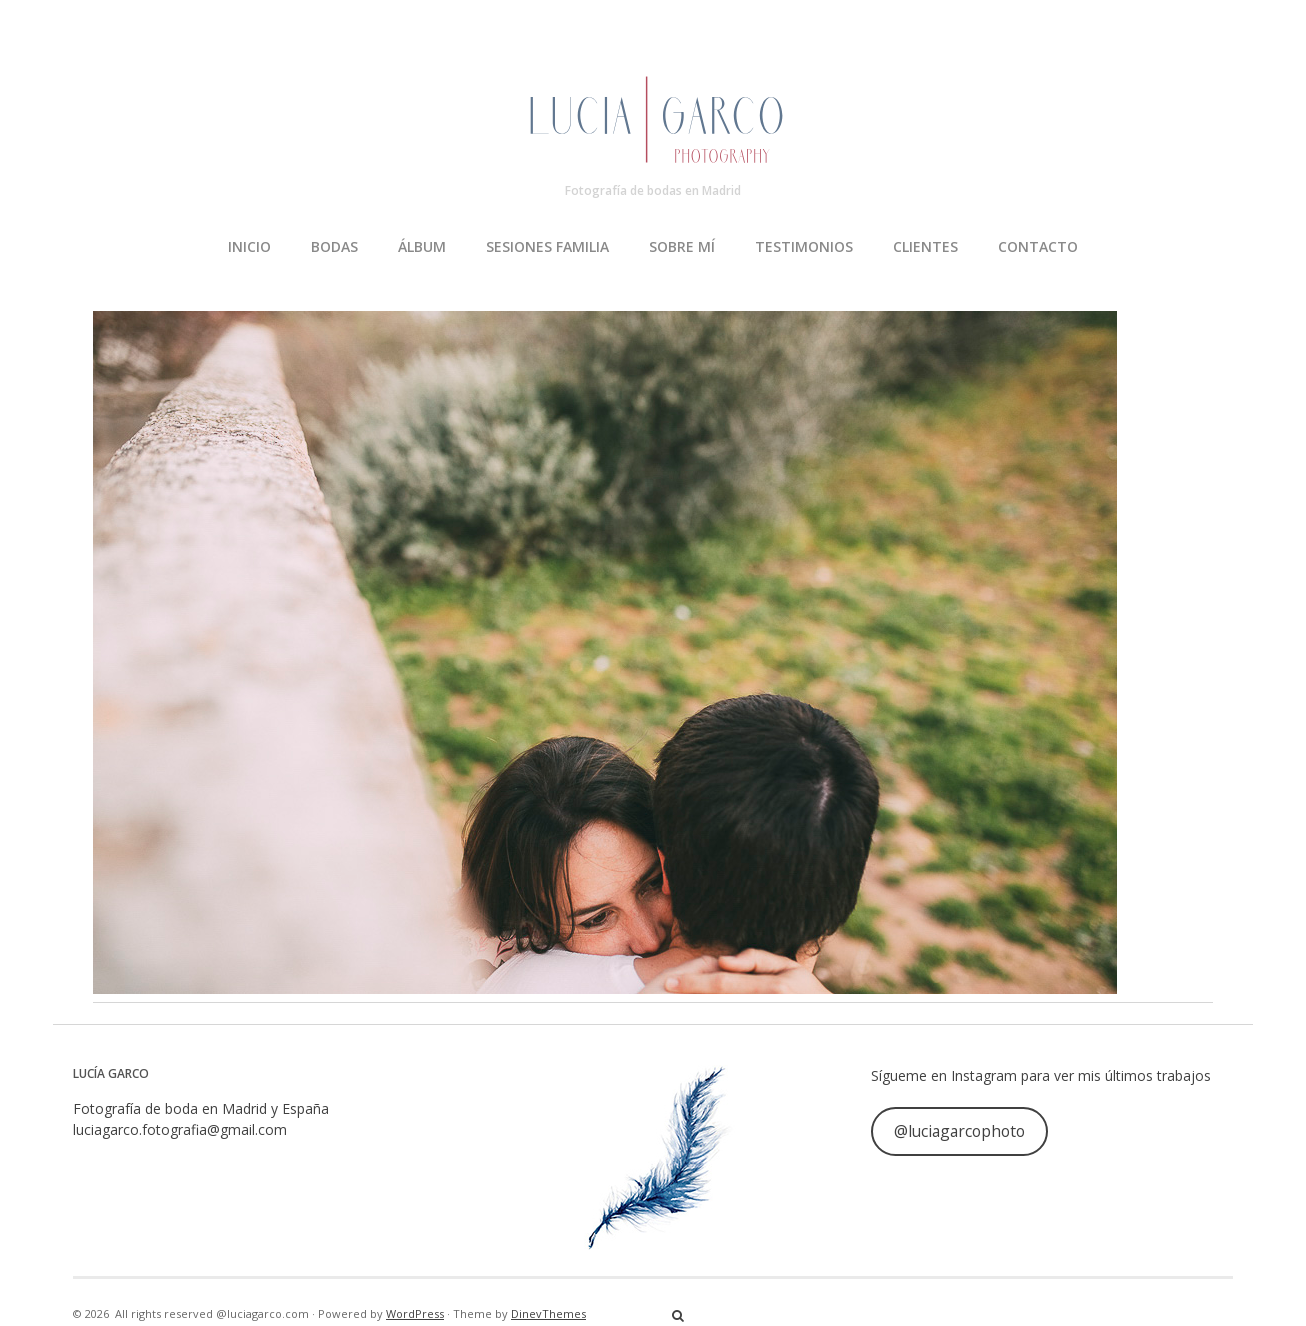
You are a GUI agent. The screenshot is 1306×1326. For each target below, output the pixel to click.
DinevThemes (548, 1313)
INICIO (249, 246)
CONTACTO (1038, 246)
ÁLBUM (422, 246)
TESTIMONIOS (804, 246)
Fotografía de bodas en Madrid (653, 190)
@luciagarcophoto (959, 1131)
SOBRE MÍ (682, 246)
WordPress (415, 1313)
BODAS (334, 246)
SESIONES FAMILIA (547, 246)
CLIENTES (925, 246)
